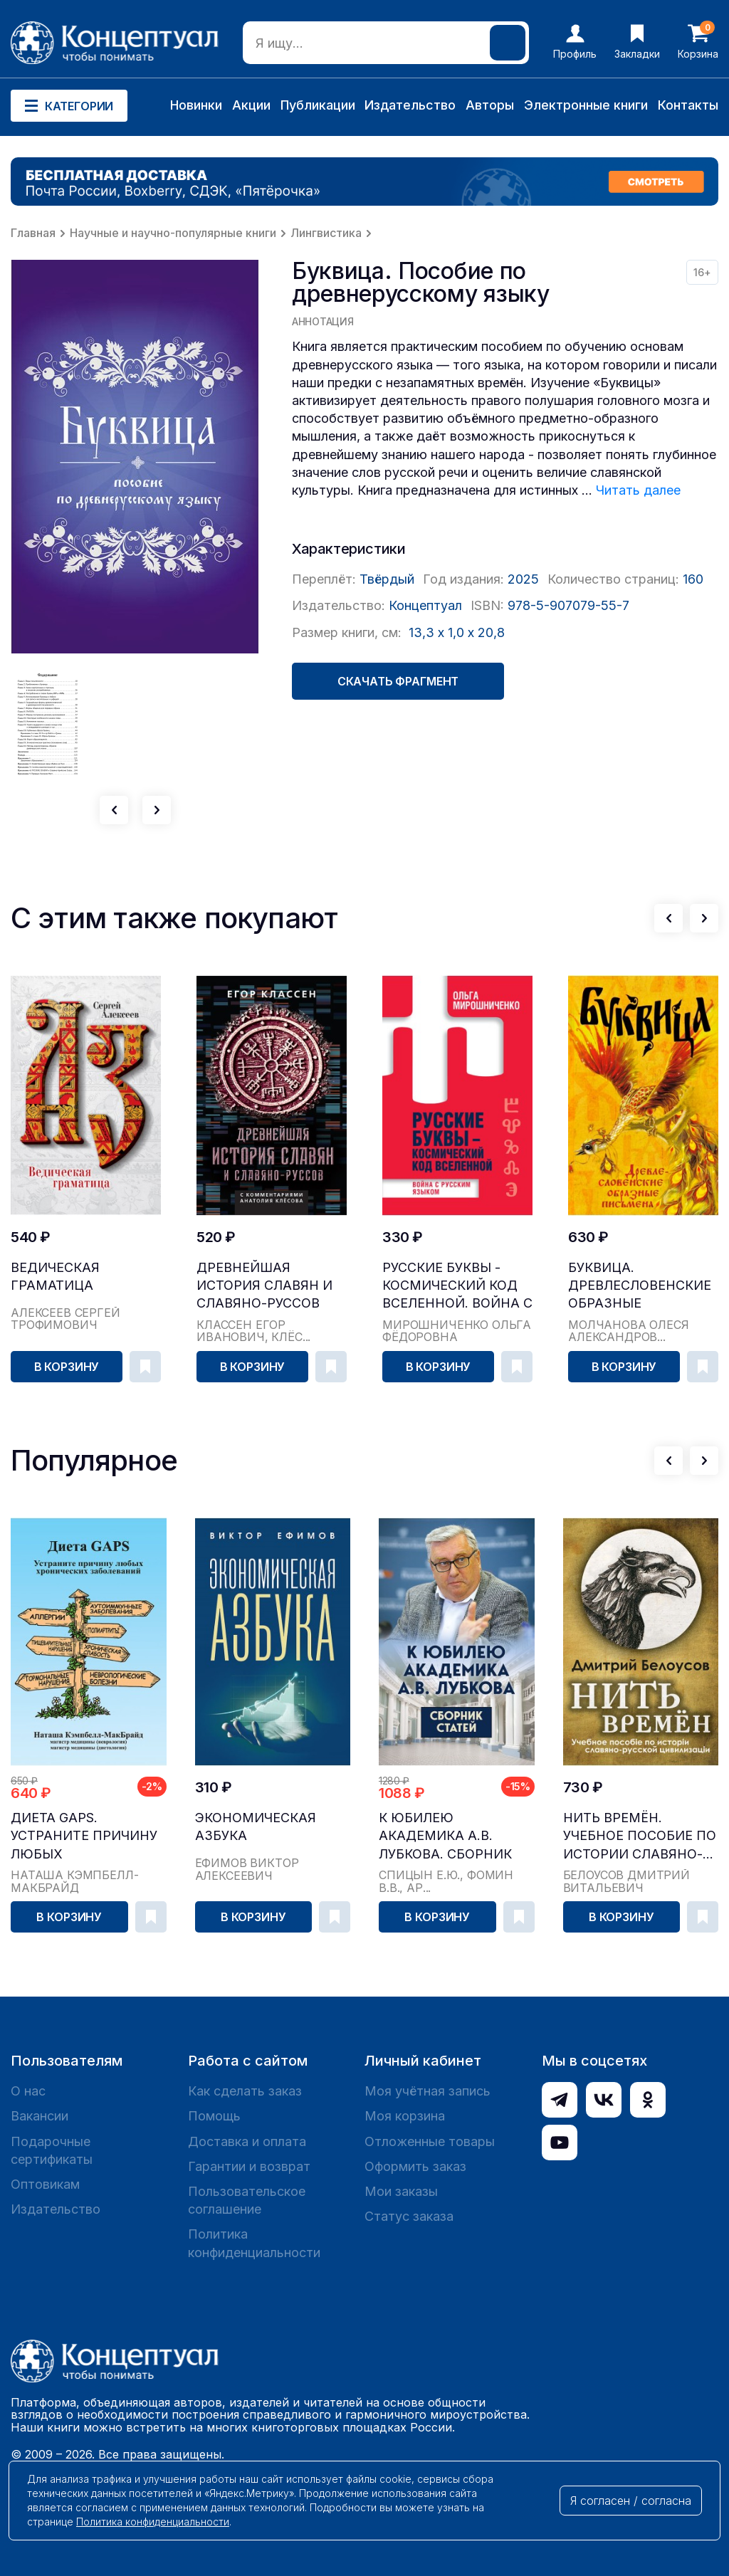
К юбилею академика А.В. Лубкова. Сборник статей (445, 1836)
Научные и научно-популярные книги (173, 233)
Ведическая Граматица (55, 1276)
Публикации (317, 105)
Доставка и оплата (247, 2141)
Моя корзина (404, 2115)
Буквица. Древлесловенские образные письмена (639, 1286)
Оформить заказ (415, 2166)
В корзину (67, 1367)
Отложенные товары (429, 2141)
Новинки (196, 105)
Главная (33, 233)
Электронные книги (586, 105)
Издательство (410, 105)
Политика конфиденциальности (254, 2243)
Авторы (490, 105)
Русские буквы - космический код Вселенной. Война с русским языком (457, 1286)
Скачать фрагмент (397, 681)
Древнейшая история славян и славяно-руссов (264, 1285)
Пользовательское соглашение (246, 2200)
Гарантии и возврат (249, 2166)
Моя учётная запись (427, 2090)
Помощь (214, 2115)
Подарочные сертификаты (52, 2150)
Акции (251, 105)
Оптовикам (45, 2184)
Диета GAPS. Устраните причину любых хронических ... (84, 1836)
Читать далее (638, 490)
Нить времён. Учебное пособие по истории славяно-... (639, 1835)
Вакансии (39, 2115)
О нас (28, 2090)
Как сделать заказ (245, 2090)
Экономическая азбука (255, 1826)
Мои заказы (401, 2191)
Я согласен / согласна (630, 2500)
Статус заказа (408, 2216)
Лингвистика (326, 233)
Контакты (688, 105)
